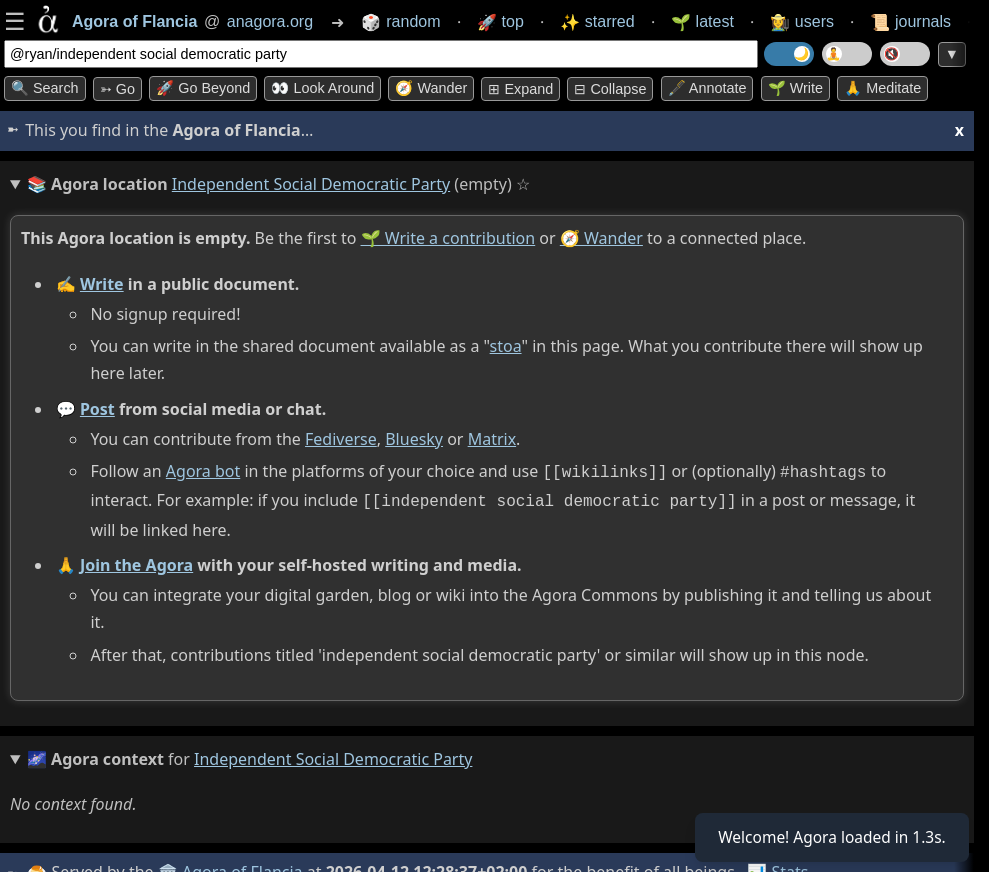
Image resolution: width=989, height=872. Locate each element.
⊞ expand (520, 89)
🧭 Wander (431, 88)
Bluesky (414, 439)
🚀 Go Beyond (203, 88)
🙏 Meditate (882, 88)
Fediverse (341, 439)
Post (97, 409)
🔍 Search (45, 88)
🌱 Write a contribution (448, 238)
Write (102, 284)
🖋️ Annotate (707, 88)
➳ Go (117, 89)
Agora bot (203, 471)
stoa (506, 346)
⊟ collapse (610, 89)
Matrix (492, 439)
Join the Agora (136, 561)
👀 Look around (322, 88)
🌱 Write (795, 88)
